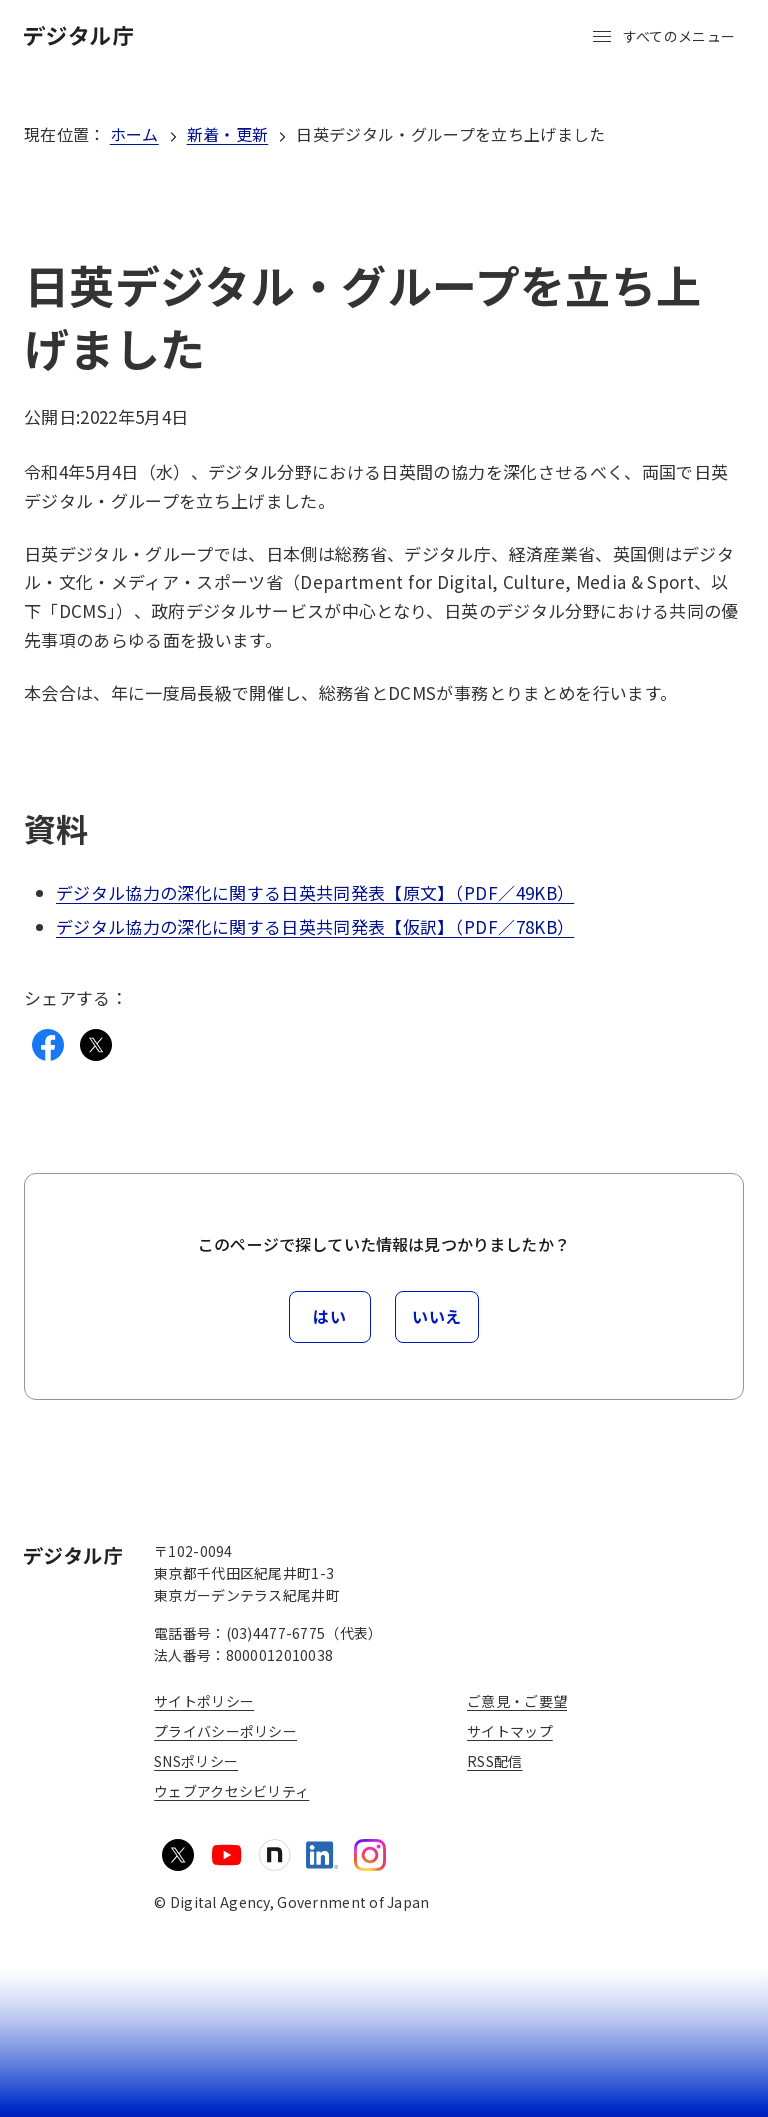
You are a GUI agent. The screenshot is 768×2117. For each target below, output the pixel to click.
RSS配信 (494, 1761)
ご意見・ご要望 (517, 1701)
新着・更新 (228, 134)
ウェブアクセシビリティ (231, 1791)
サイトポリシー (204, 1701)
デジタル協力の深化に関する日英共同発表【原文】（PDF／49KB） (315, 892)
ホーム (134, 134)
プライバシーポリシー (225, 1731)
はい (329, 1316)
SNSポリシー (196, 1761)
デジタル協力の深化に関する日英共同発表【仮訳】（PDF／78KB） (315, 926)
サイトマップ (510, 1731)
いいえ (437, 1316)
